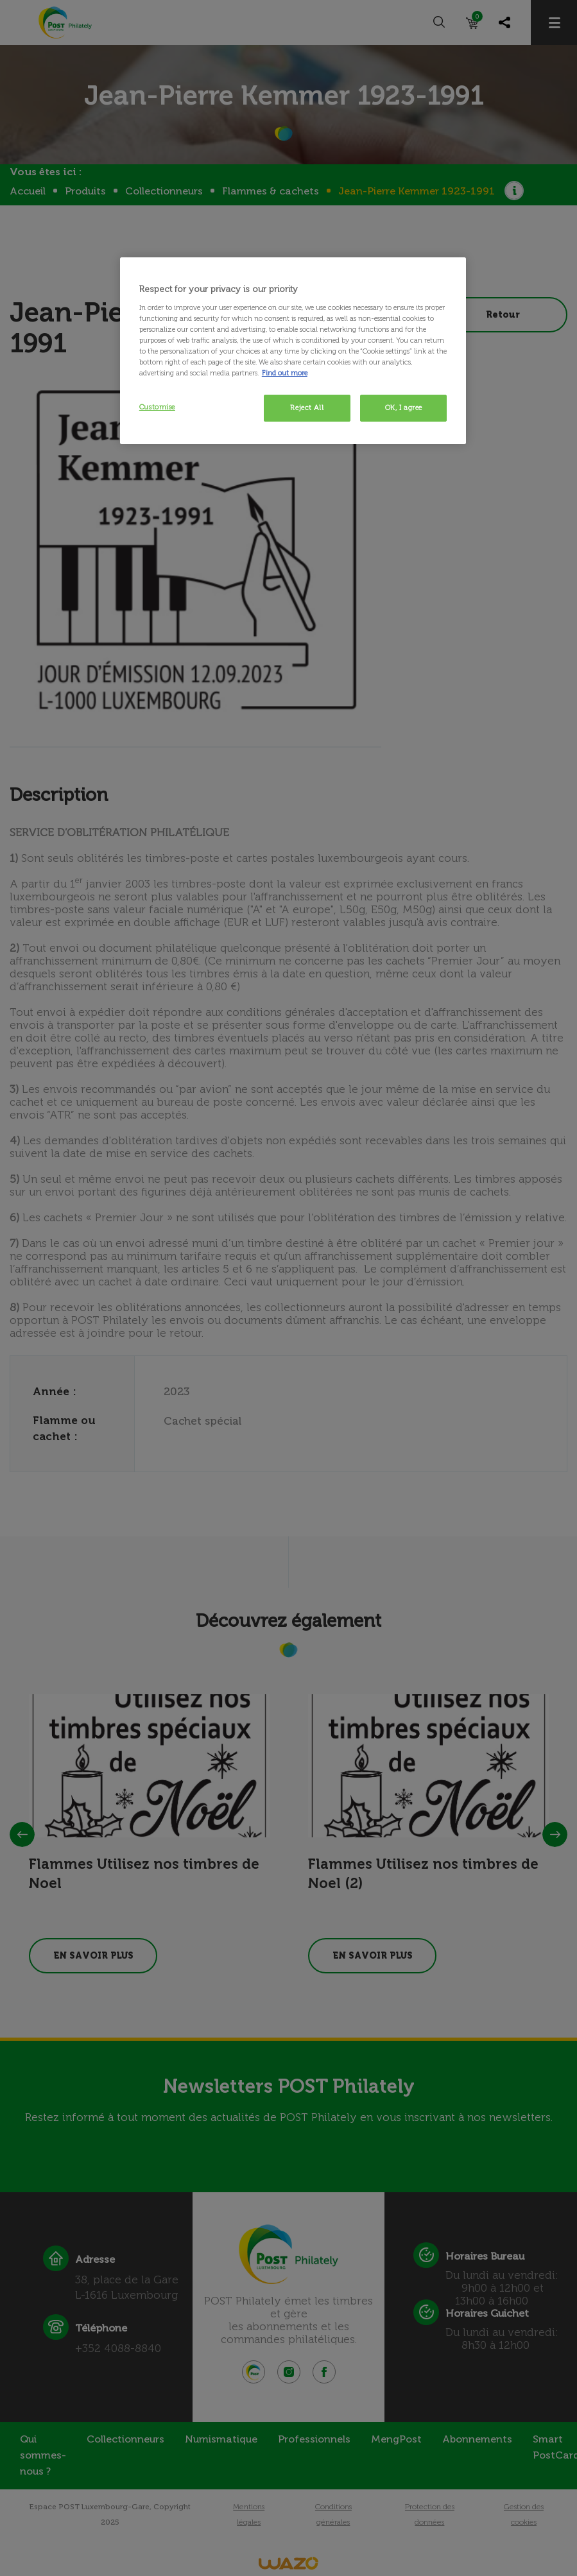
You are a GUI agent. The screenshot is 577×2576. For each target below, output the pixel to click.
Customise (157, 406)
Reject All (306, 407)
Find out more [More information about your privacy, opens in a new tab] (284, 372)
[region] (293, 350)
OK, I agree (403, 407)
